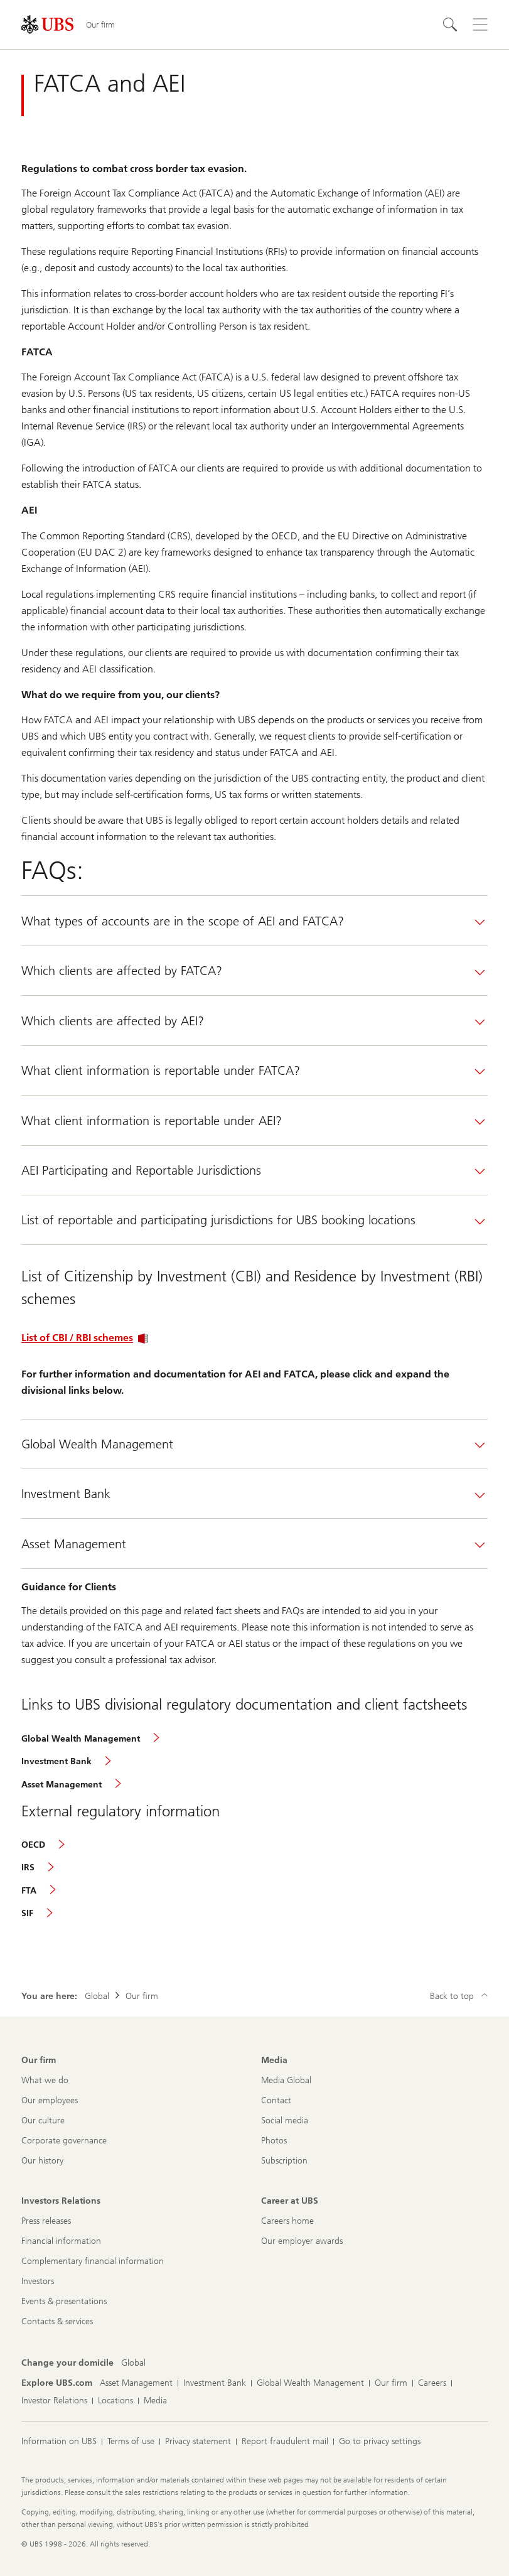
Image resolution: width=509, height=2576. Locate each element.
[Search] (450, 24)
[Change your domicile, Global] (133, 2363)
